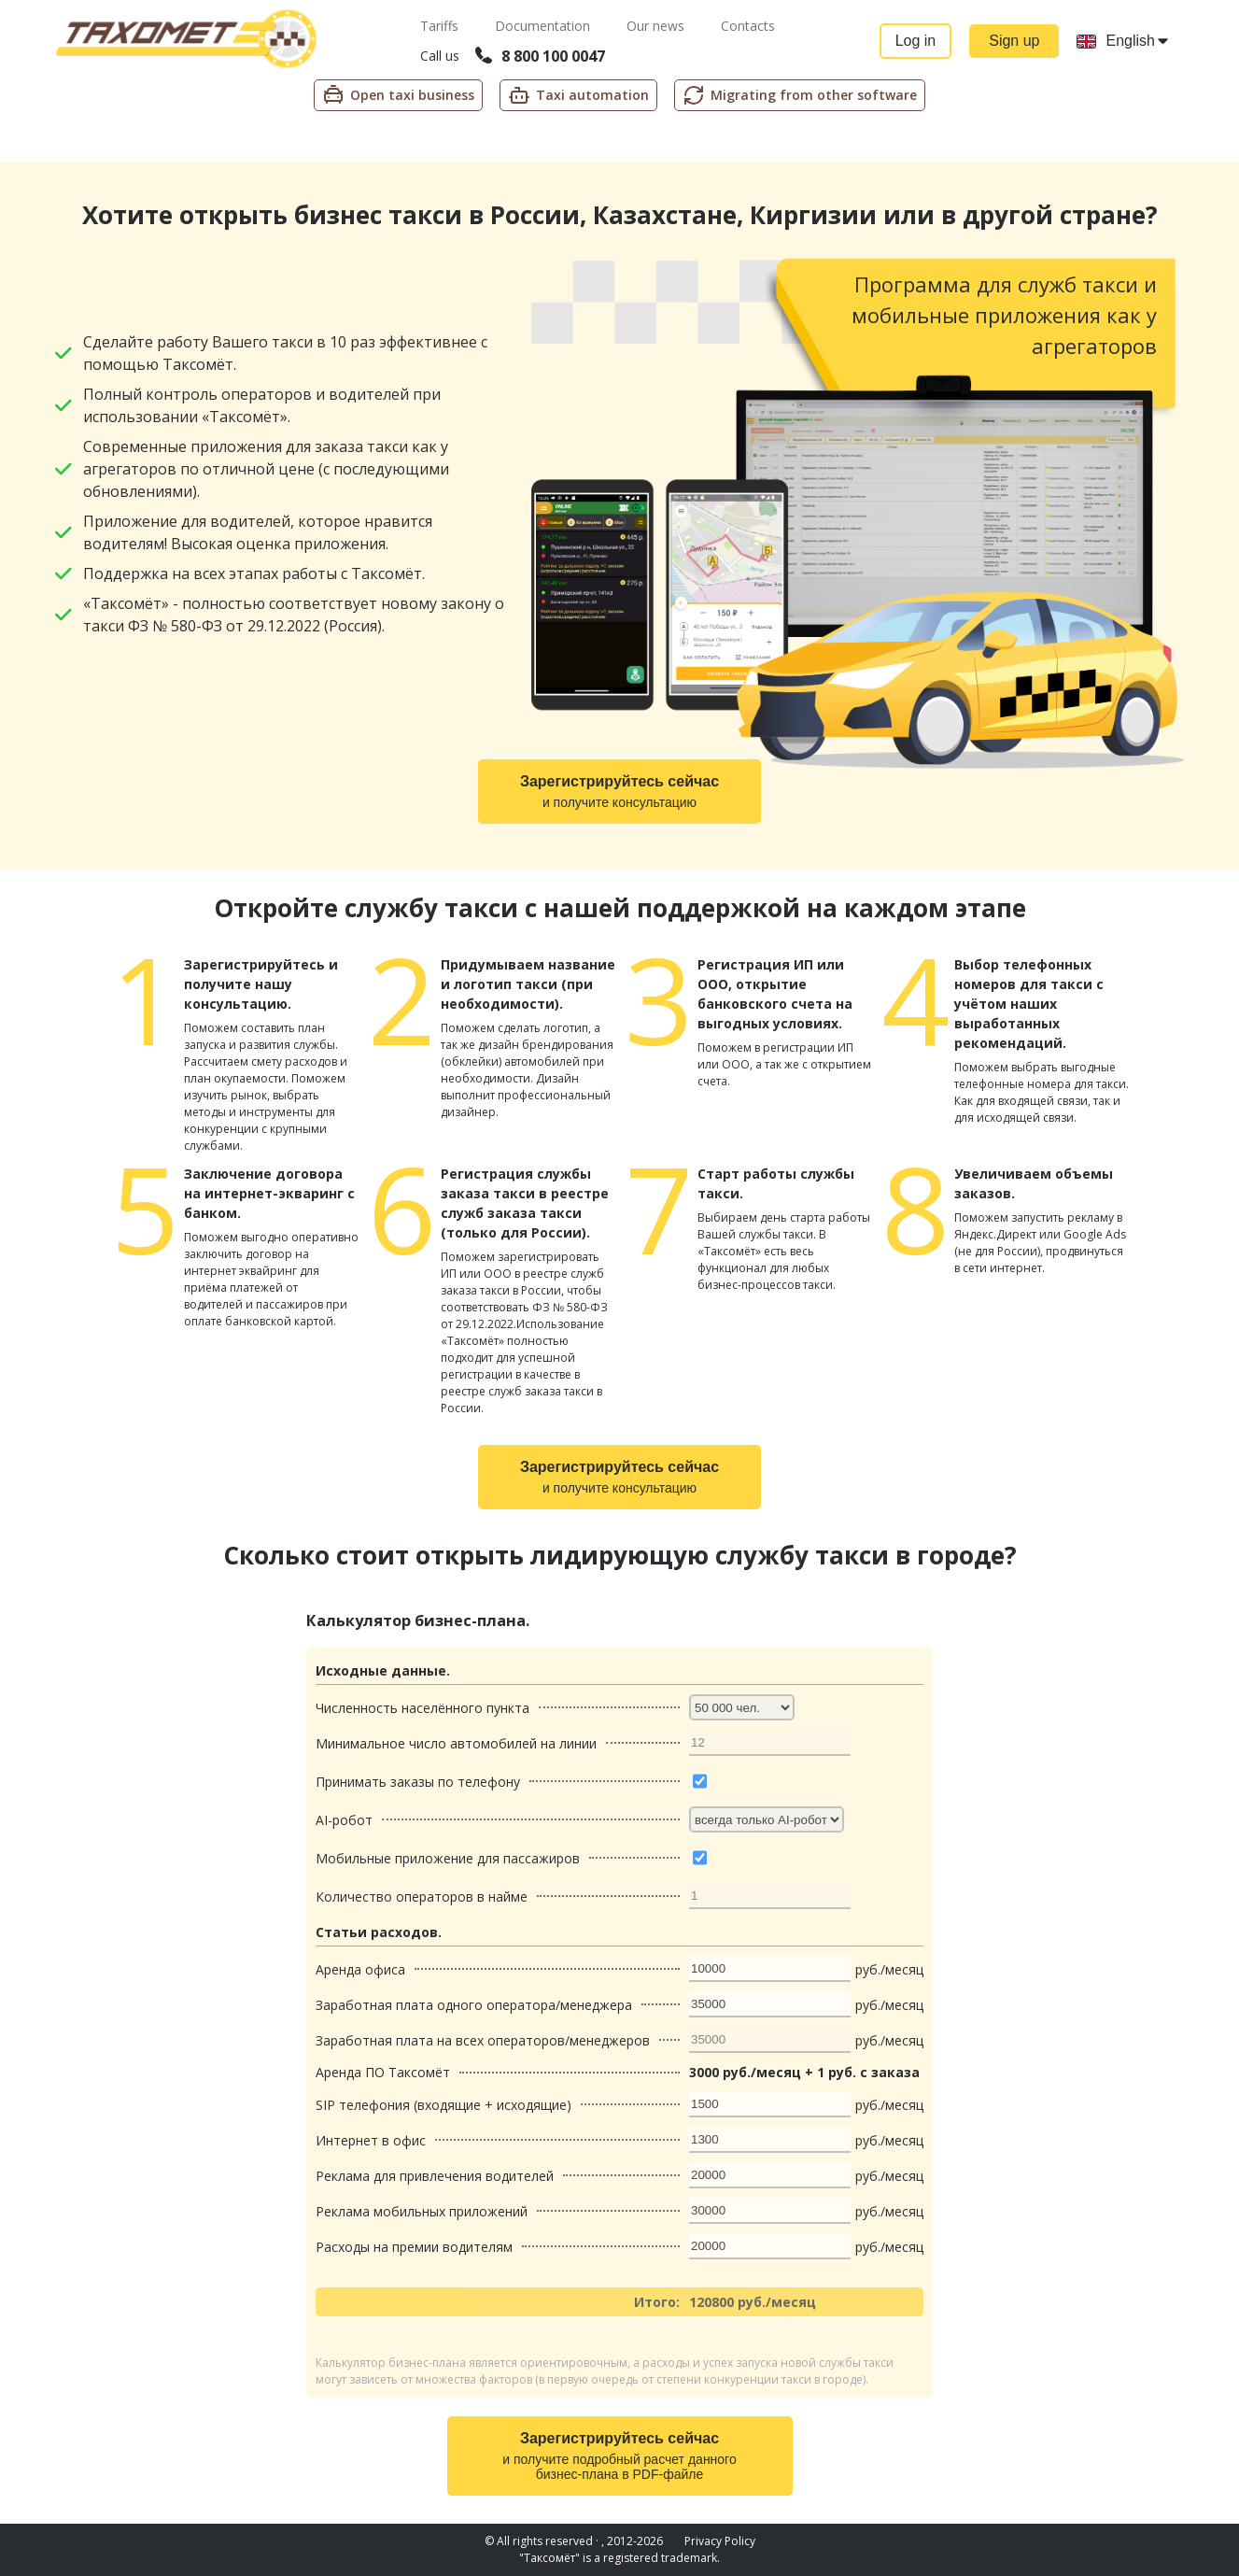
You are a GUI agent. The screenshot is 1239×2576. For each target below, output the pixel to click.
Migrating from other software (800, 95)
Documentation (543, 26)
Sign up (1013, 41)
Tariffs (440, 26)
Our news (656, 26)
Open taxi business (398, 95)
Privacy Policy (719, 2541)
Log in (914, 41)
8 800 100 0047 (539, 56)
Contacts (747, 26)
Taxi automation (578, 95)
